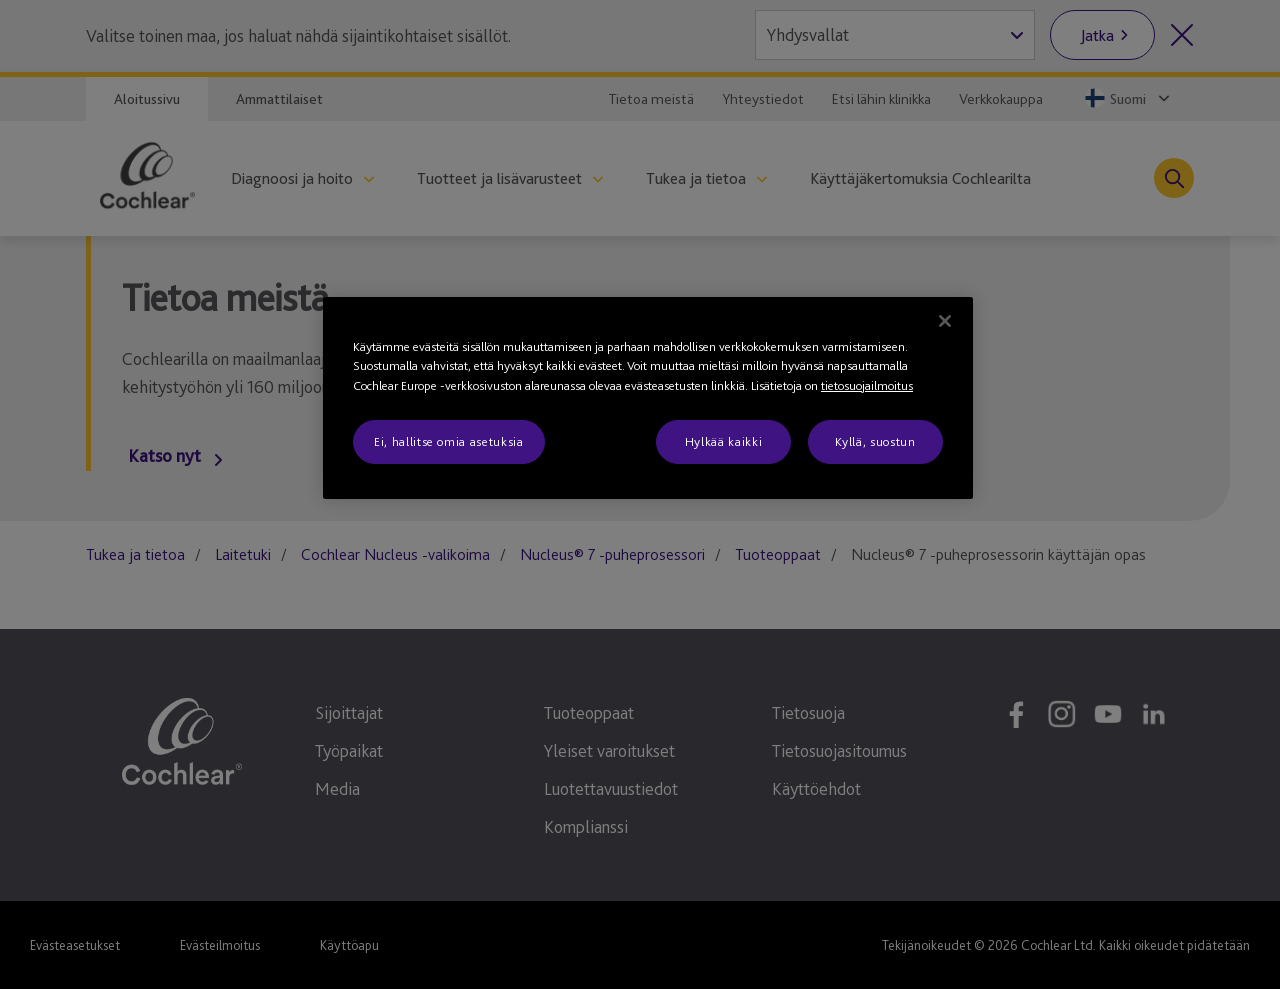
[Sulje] (945, 321)
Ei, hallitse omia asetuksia (449, 441)
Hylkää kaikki (723, 441)
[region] (648, 398)
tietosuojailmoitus (867, 385)
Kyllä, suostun (875, 441)
